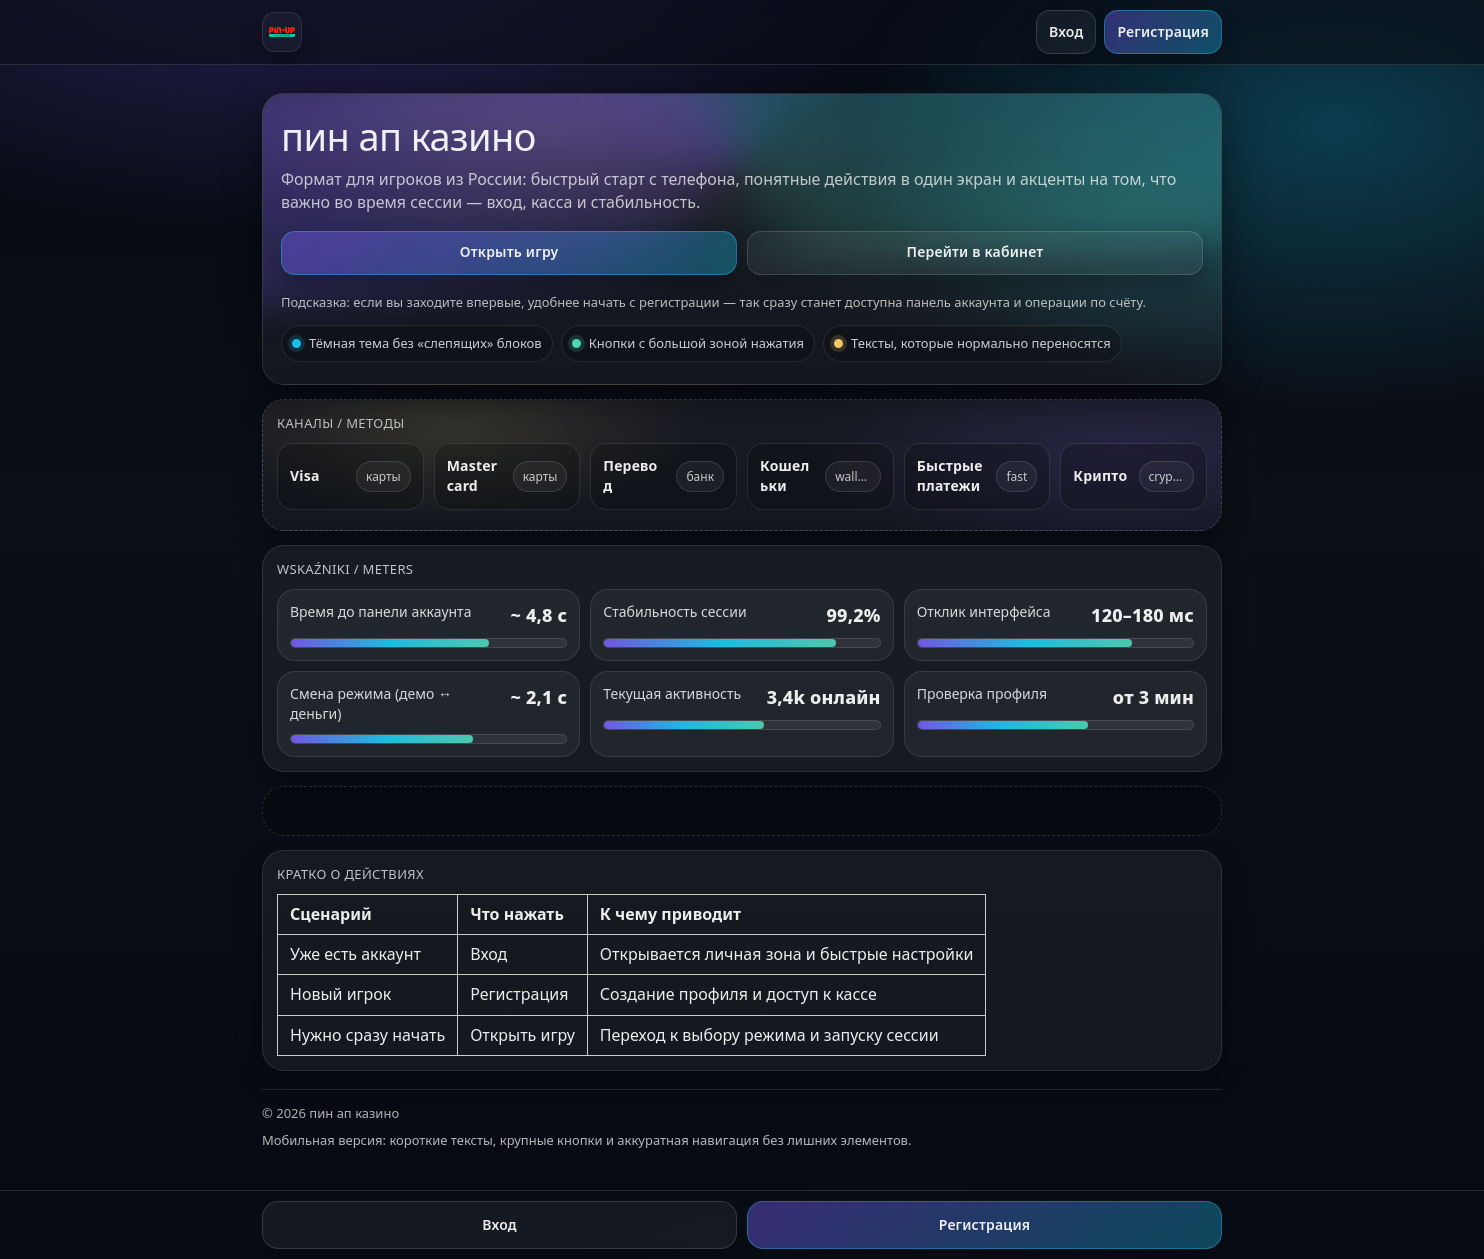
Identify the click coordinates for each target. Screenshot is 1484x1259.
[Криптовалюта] (1133, 476)
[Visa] (350, 476)
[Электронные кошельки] (820, 476)
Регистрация (1163, 31)
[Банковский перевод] (663, 476)
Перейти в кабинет (975, 251)
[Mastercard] (507, 476)
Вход (1066, 31)
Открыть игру (509, 251)
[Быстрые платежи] (977, 476)
